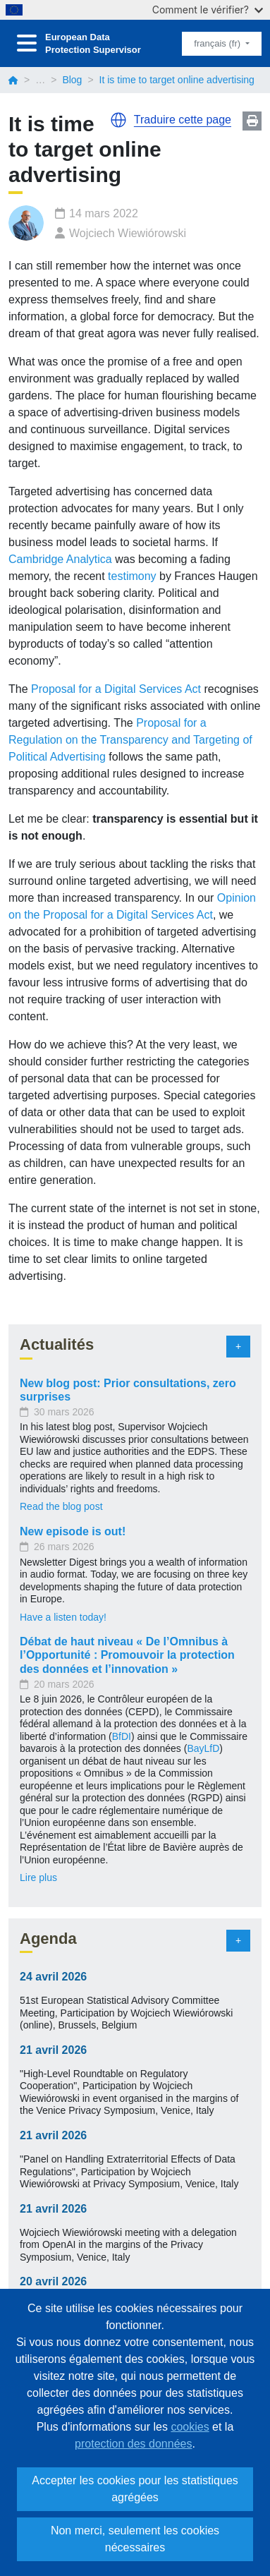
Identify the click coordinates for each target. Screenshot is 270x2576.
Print (252, 121)
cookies (190, 2427)
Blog (72, 79)
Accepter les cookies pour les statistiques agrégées (135, 2488)
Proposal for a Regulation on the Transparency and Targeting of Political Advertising (130, 740)
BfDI (121, 1736)
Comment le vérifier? (207, 10)
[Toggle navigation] (26, 43)
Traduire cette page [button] (182, 120)
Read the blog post (61, 1506)
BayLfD (203, 1748)
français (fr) (218, 43)
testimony (132, 576)
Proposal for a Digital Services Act (116, 689)
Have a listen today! (63, 1617)
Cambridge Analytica (60, 559)
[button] (118, 119)
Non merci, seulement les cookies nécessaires (135, 2538)
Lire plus (38, 1877)
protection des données (133, 2444)
